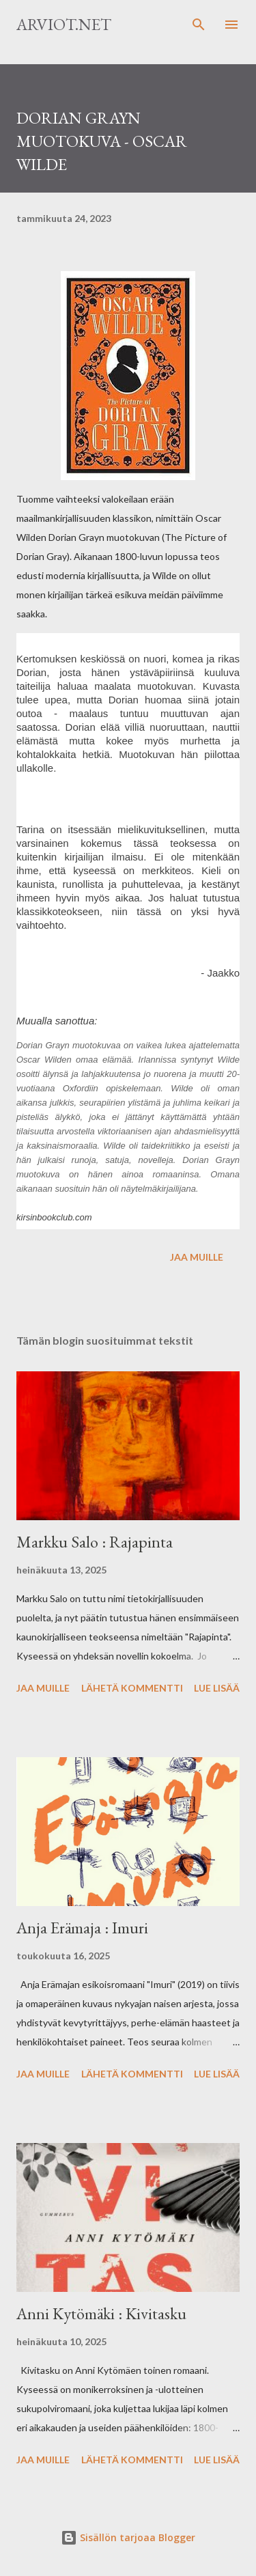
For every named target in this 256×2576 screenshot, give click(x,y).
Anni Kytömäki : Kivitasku (101, 2313)
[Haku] (198, 24)
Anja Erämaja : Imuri (82, 1927)
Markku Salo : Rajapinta (94, 1541)
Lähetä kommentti (132, 1688)
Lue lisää (217, 1688)
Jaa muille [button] (196, 1257)
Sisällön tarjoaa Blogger (128, 2537)
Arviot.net (63, 24)
